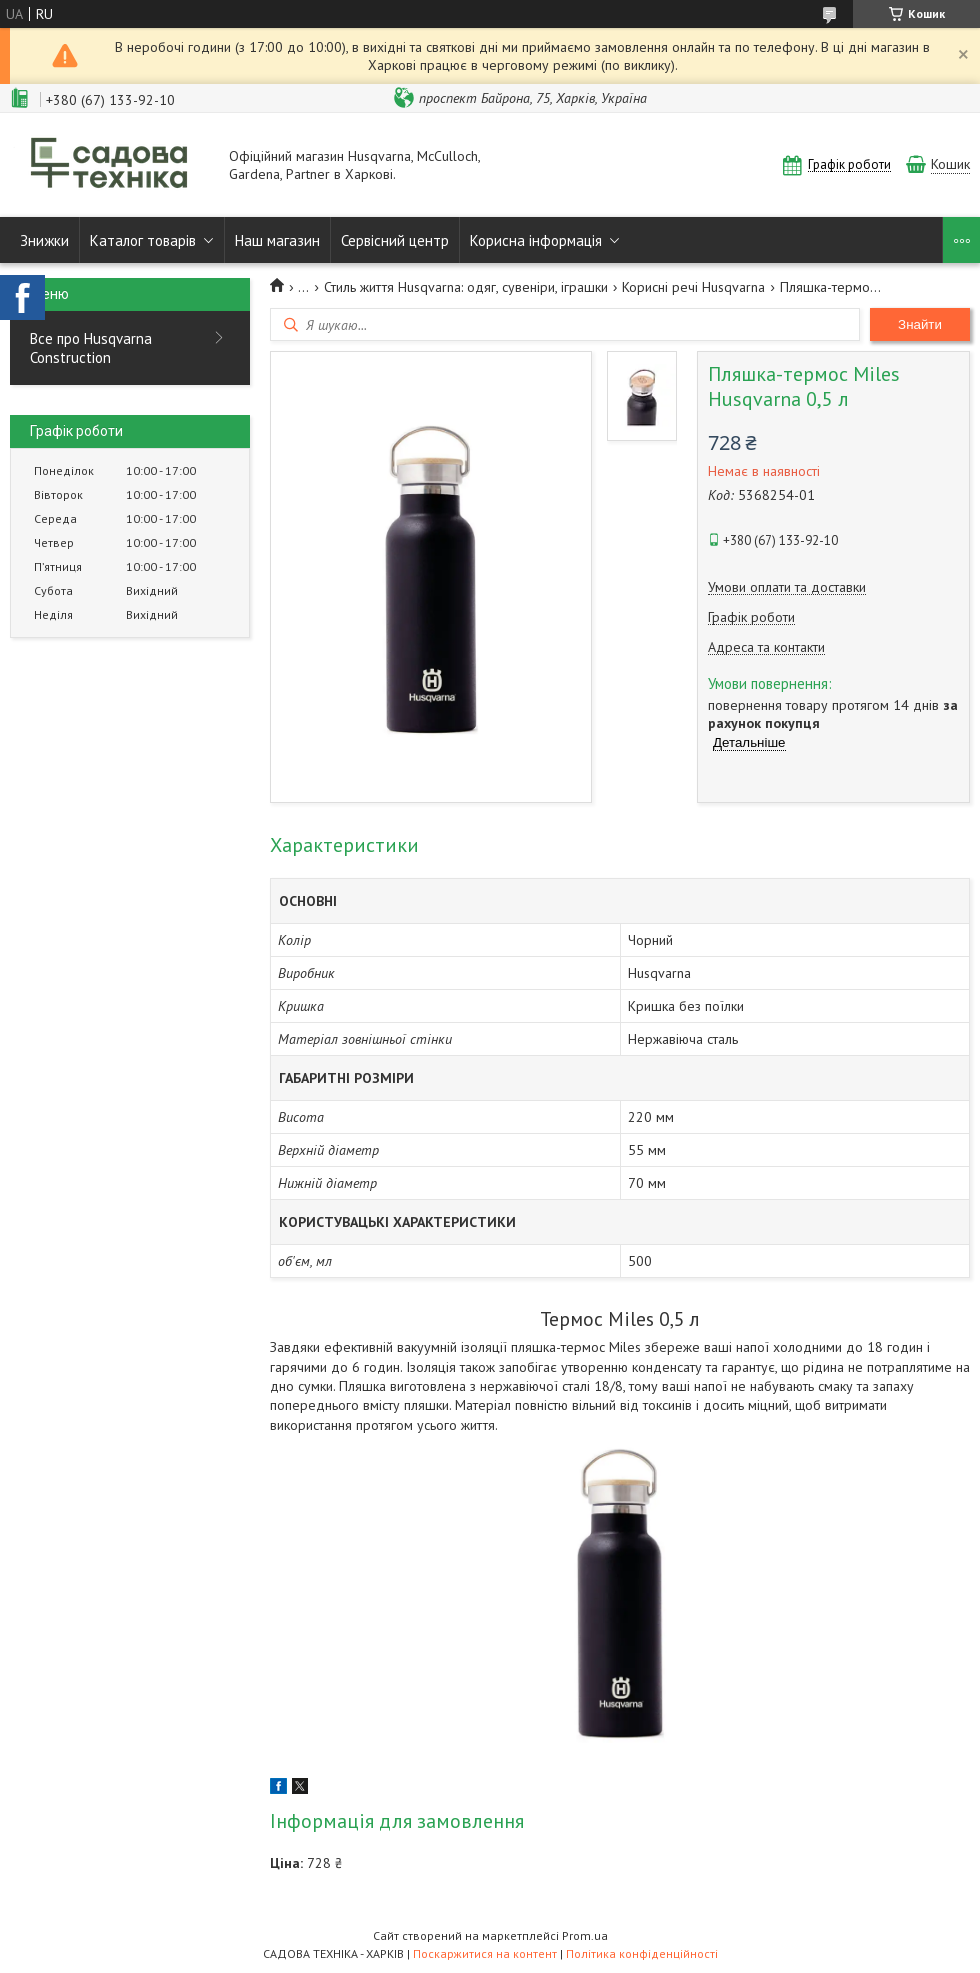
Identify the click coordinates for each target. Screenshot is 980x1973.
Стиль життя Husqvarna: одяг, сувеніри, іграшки (466, 287)
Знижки (44, 240)
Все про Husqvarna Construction (91, 348)
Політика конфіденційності (642, 1953)
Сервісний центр (395, 240)
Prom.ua (585, 1935)
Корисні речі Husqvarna (693, 287)
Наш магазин (277, 240)
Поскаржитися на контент (485, 1953)
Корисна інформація (536, 240)
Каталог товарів (143, 240)
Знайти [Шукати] (920, 324)
